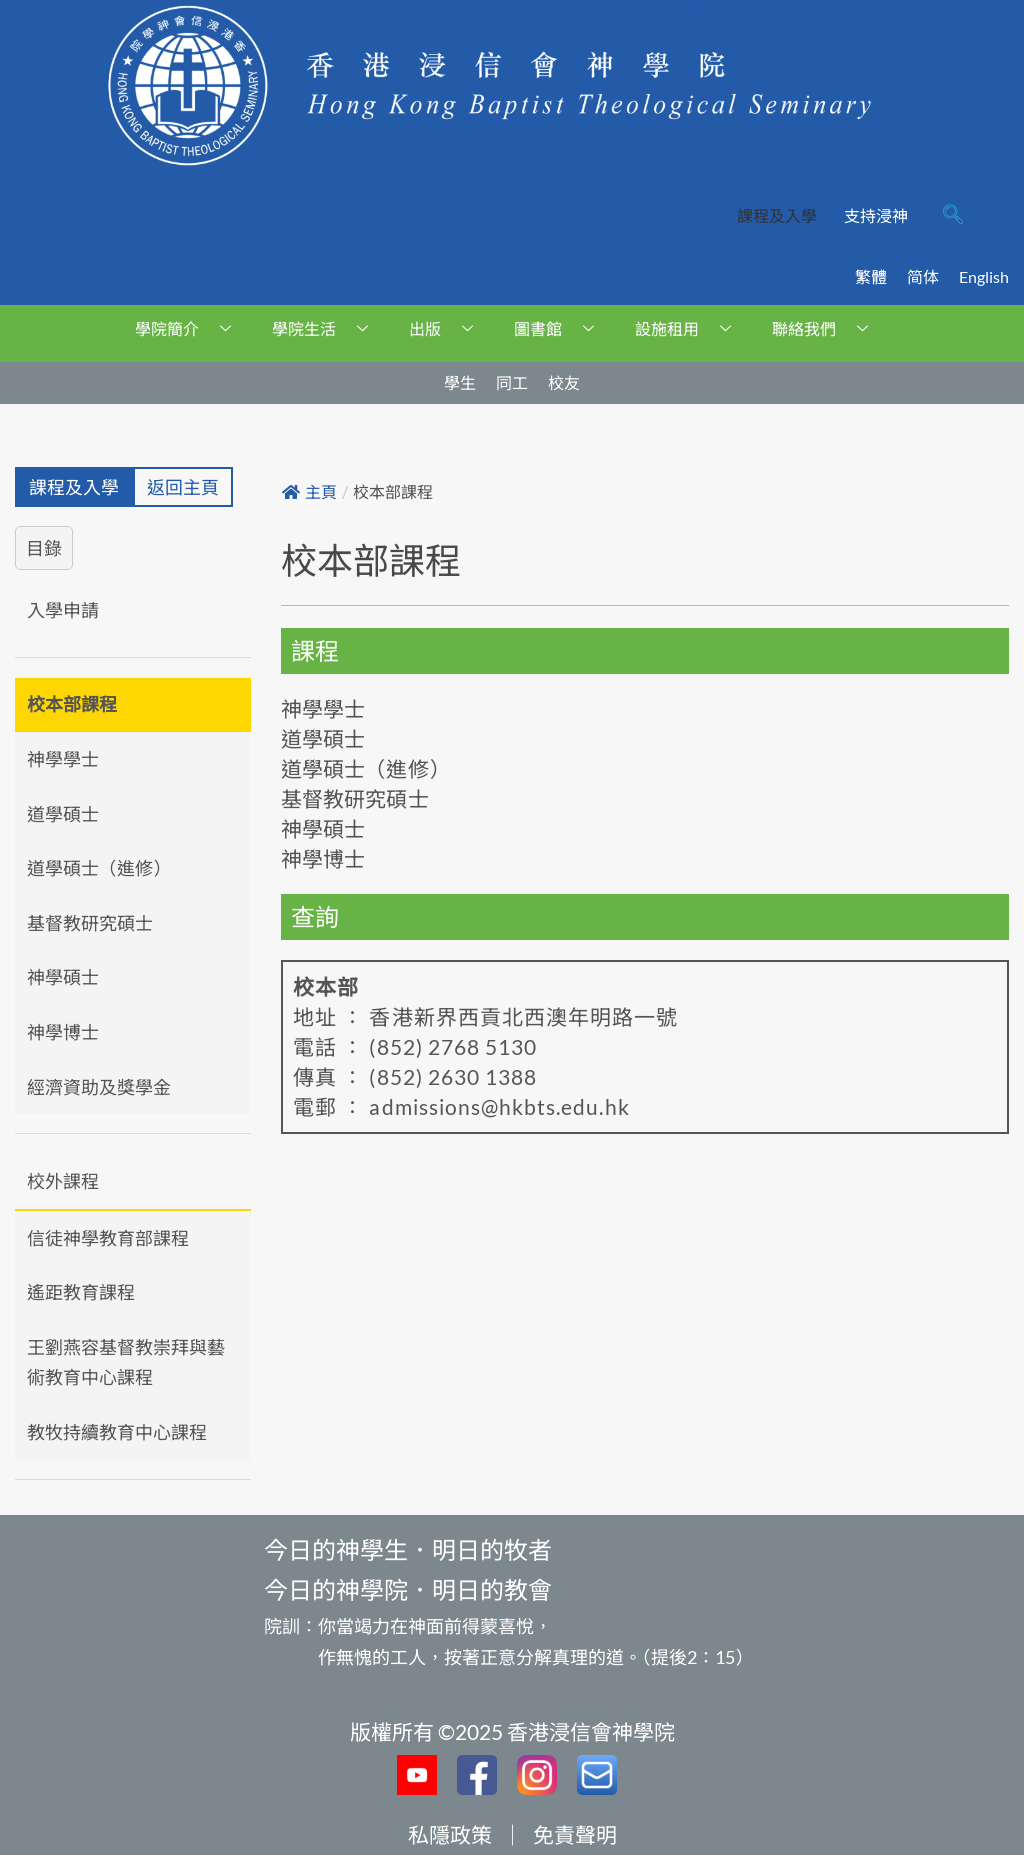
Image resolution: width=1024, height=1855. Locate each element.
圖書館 (561, 328)
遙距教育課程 (81, 1292)
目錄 (44, 548)
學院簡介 (190, 328)
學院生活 (327, 328)
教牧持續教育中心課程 (117, 1432)
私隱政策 (450, 1834)
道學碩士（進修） (99, 868)
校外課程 (63, 1181)
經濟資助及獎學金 (99, 1087)
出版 (448, 328)
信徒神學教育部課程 (108, 1238)
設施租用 (690, 328)
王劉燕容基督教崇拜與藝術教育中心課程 (126, 1362)
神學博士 (63, 1032)
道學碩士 (63, 814)
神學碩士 (63, 977)
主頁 (309, 492)
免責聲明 (575, 1834)
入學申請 (63, 610)
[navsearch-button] (953, 216)
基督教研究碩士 (90, 923)
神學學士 (63, 759)
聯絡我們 (827, 328)
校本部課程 (72, 704)
